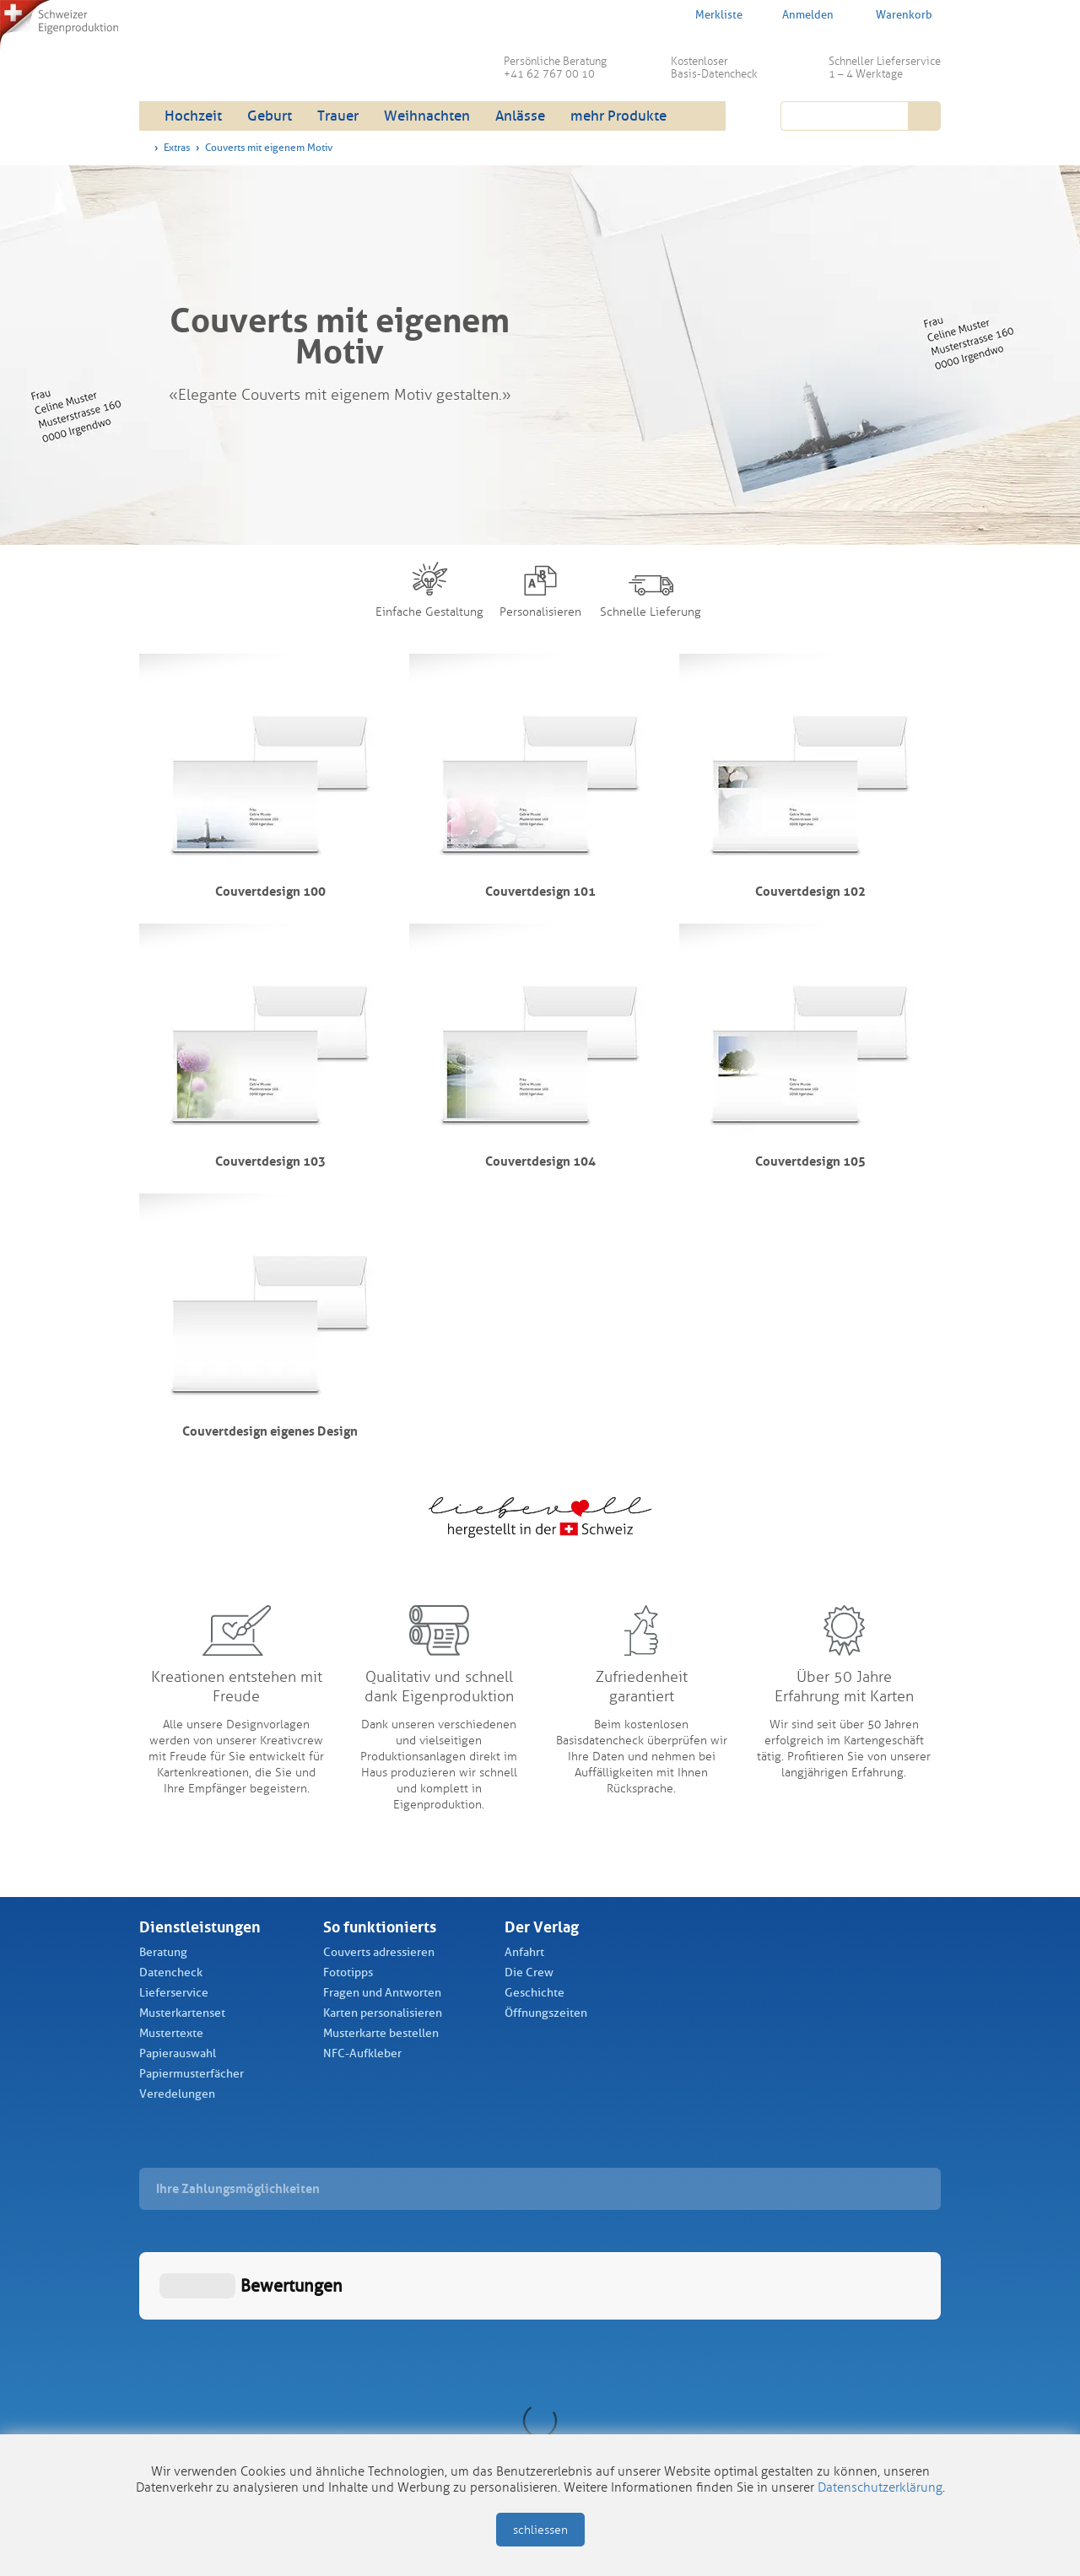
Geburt (269, 116)
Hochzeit (193, 116)
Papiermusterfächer (191, 2074)
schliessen (540, 2530)
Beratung (163, 1952)
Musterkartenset (182, 2013)
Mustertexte (171, 2033)
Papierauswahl (177, 2053)
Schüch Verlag (269, 59)
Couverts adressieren (379, 1952)
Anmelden (798, 15)
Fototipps (348, 1972)
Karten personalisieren (382, 2013)
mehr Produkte (618, 116)
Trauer (338, 116)
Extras (177, 148)
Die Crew (529, 1972)
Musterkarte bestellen (381, 2033)
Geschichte (534, 1993)
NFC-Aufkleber (362, 2053)
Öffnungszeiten (546, 2013)
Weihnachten (427, 116)
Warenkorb (893, 14)
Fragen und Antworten (382, 1993)
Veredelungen (177, 2094)
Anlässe (520, 116)
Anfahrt (524, 1952)
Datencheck (170, 1972)
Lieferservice (173, 1993)
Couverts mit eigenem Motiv (268, 148)
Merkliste (707, 14)
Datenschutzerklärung (880, 2487)
